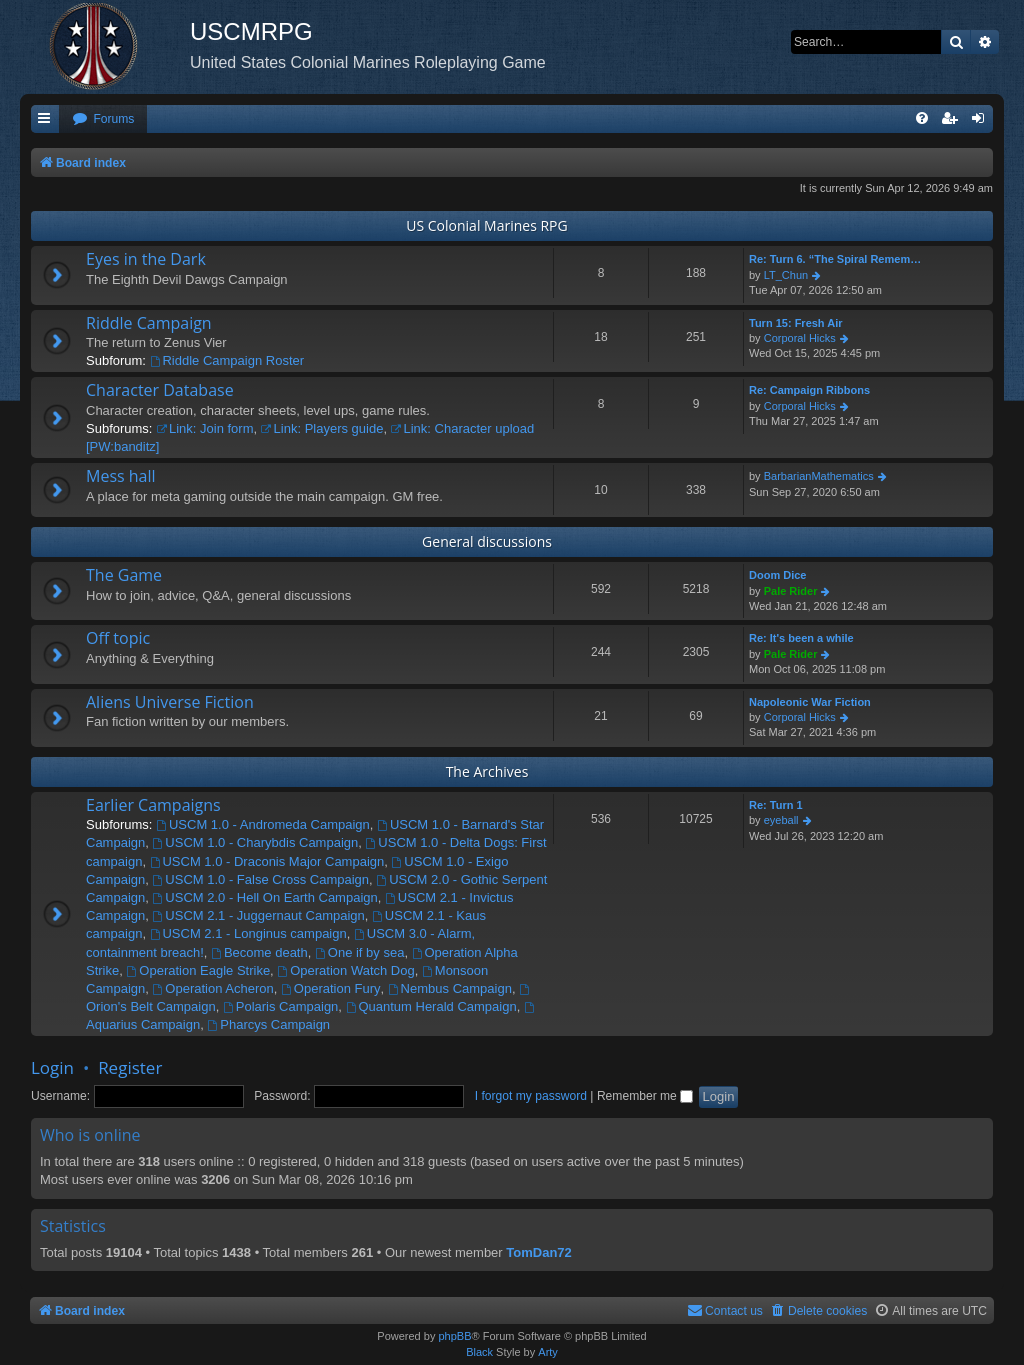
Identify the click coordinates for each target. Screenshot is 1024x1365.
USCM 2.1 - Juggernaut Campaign (259, 915)
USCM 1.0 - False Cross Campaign (261, 879)
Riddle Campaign (149, 323)
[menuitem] (103, 119)
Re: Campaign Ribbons (809, 390)
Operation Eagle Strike (198, 970)
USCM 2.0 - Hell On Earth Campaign (265, 897)
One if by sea (359, 952)
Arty (548, 1352)
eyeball (781, 820)
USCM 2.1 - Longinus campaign (248, 933)
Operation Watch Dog (345, 970)
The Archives (487, 771)
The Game (124, 575)
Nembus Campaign (450, 988)
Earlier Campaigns (153, 805)
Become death (259, 952)
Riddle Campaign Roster (227, 360)
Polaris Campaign (280, 1006)
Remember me (645, 1096)
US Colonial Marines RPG (486, 225)
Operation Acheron (213, 988)
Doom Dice (777, 575)
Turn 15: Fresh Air (796, 323)
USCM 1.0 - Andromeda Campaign (263, 824)
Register (130, 1067)
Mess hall (121, 476)
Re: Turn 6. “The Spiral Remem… (835, 259)
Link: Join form (204, 428)
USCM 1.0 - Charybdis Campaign (256, 842)
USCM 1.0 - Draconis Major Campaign (267, 861)
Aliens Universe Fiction (170, 702)
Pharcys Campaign (268, 1024)
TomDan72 (539, 1252)
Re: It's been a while (801, 638)
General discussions (487, 541)
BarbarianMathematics (819, 476)
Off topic (118, 638)
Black (479, 1352)
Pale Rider (791, 591)
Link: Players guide (322, 428)
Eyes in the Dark (146, 259)
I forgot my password (531, 1096)
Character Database (160, 390)
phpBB (454, 1336)
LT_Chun (786, 275)
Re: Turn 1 (776, 805)
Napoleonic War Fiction (810, 702)
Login (52, 1067)
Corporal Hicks (800, 338)
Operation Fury (331, 988)
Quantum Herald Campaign (431, 1006)
